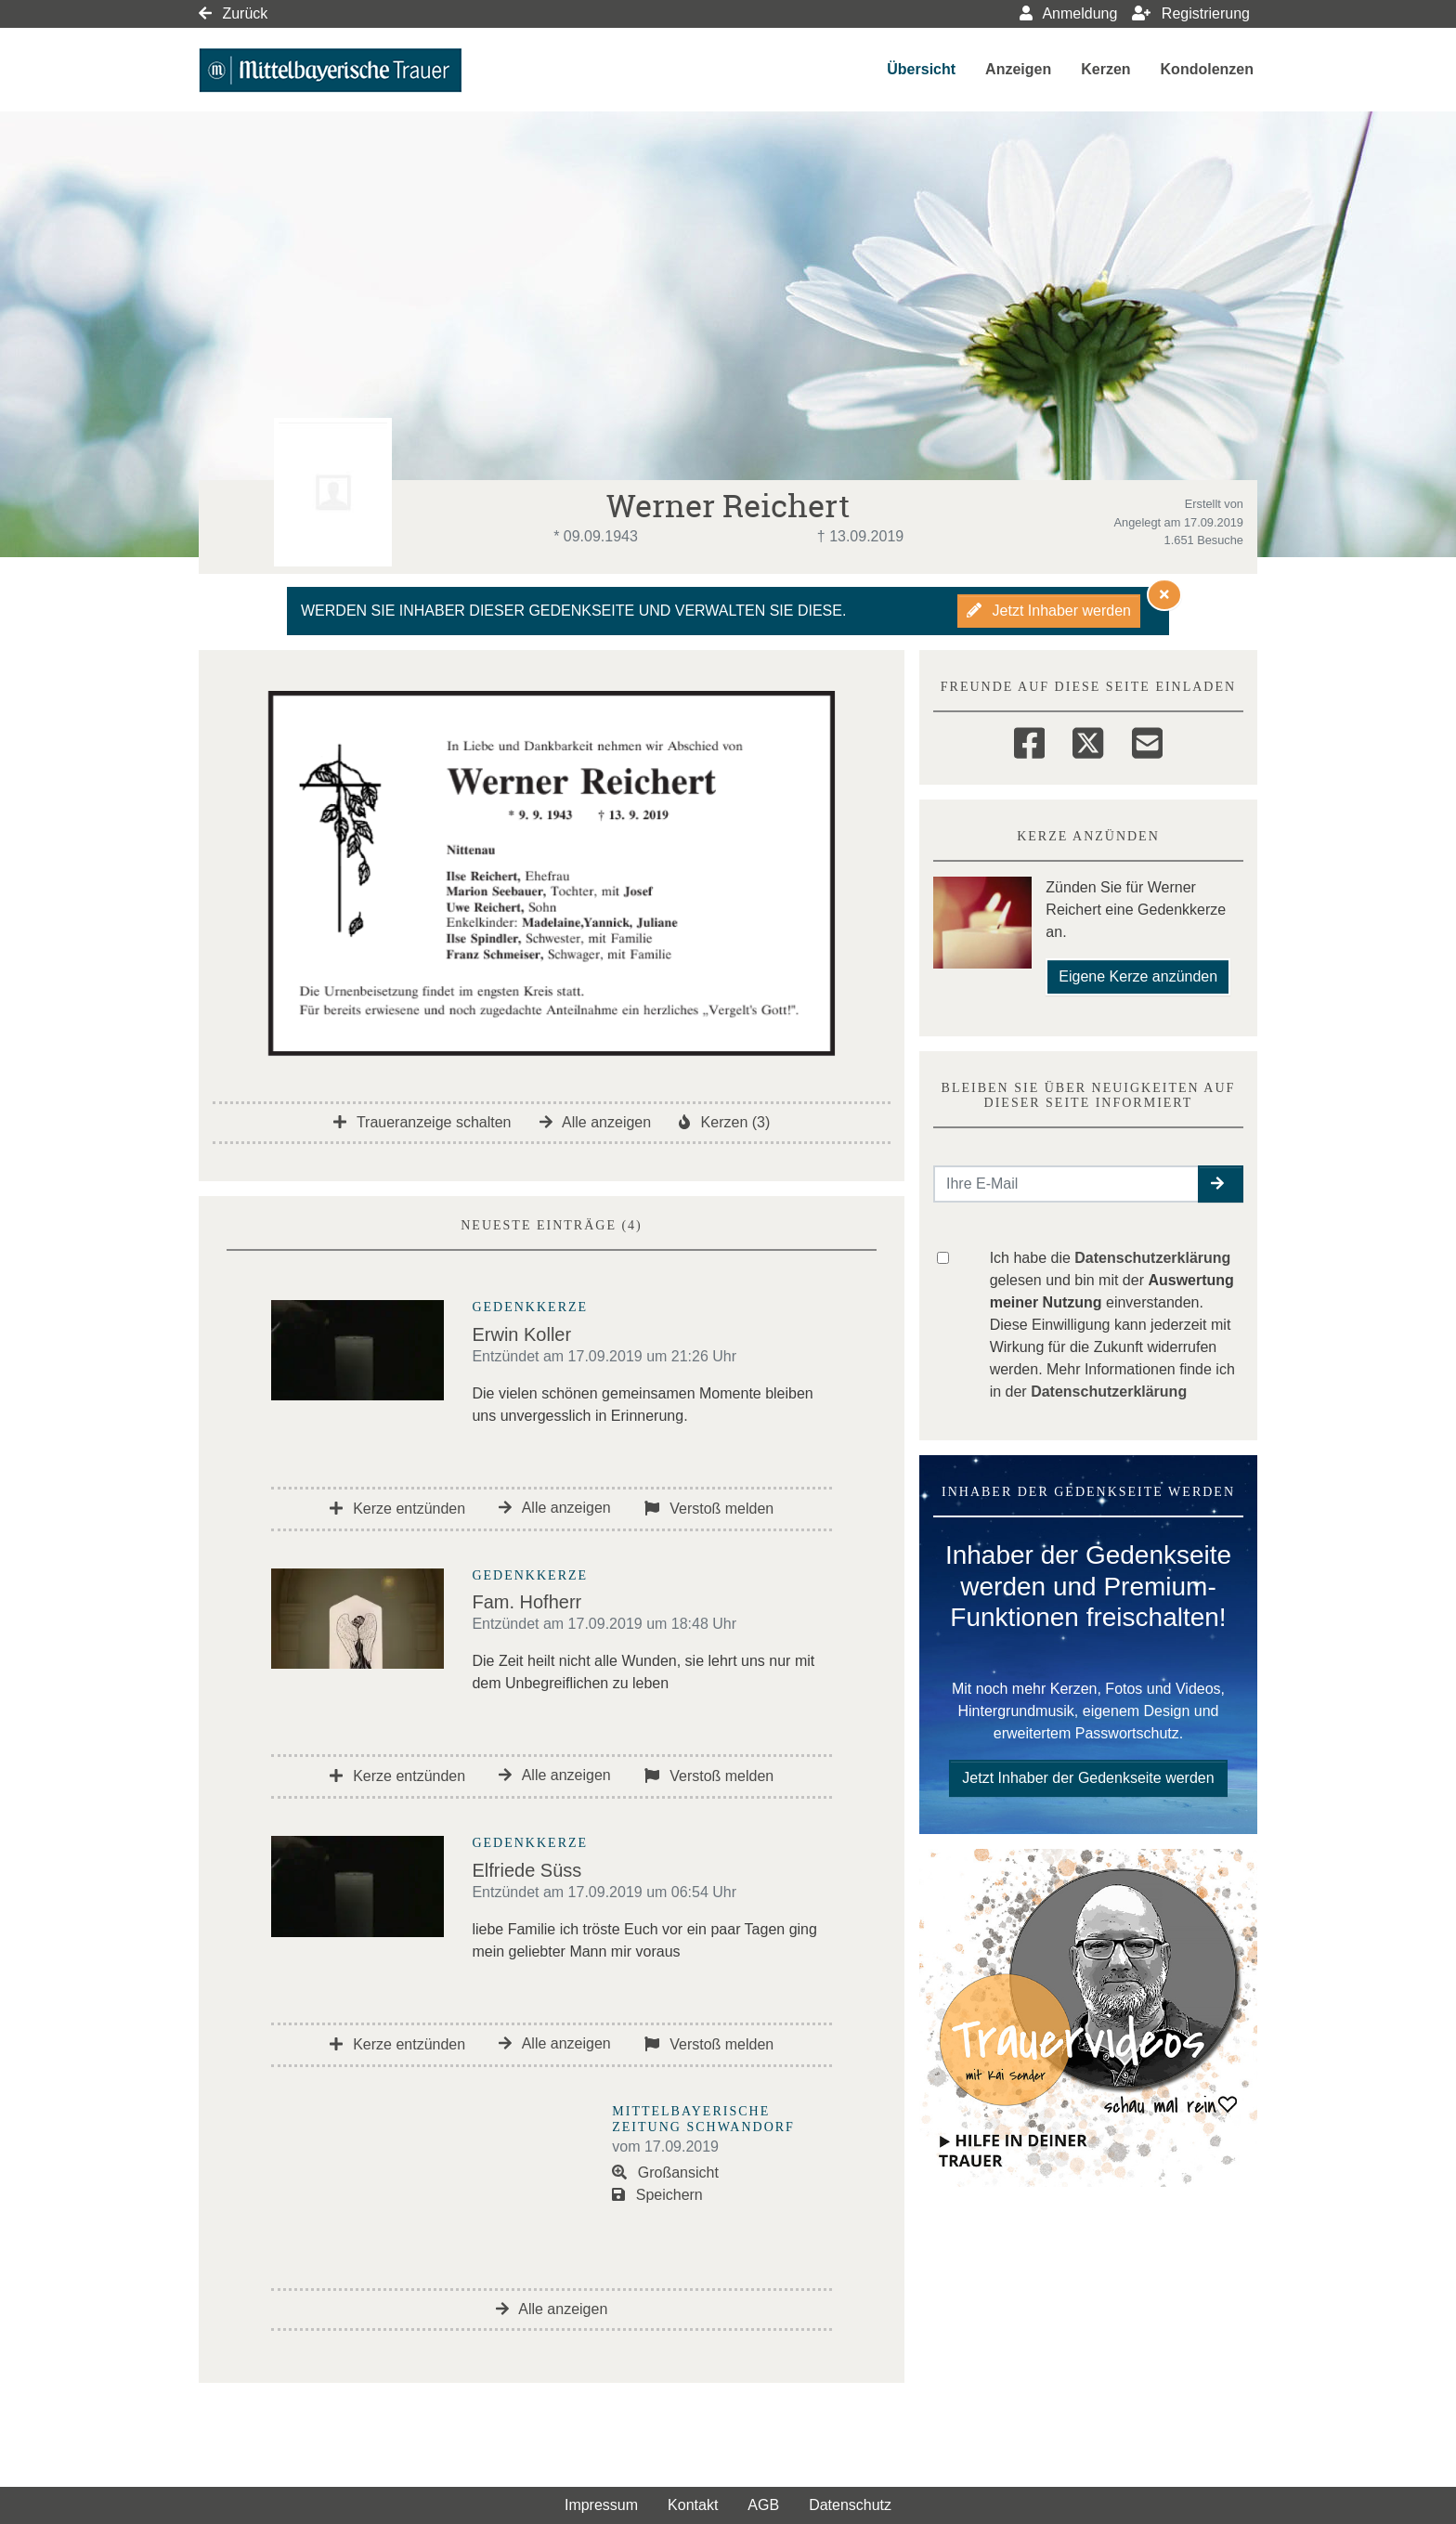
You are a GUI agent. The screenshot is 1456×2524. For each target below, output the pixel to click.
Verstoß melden (709, 1508)
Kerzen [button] (1105, 69)
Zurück (233, 13)
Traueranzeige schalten (422, 1122)
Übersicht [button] (921, 69)
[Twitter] (1087, 740)
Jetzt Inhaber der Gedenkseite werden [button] (1088, 1778)
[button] (1220, 1184)
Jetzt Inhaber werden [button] (1049, 610)
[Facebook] (1029, 740)
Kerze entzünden (397, 1508)
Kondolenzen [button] (1207, 69)
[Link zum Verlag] (359, 70)
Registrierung (1191, 13)
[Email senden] (1066, 1184)
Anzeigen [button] (1018, 69)
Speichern (657, 2195)
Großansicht (665, 2172)
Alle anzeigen (596, 1122)
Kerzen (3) (724, 1122)
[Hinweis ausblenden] (1164, 594)
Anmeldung (1069, 13)
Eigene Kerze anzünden (1138, 976)
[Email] (1147, 740)
